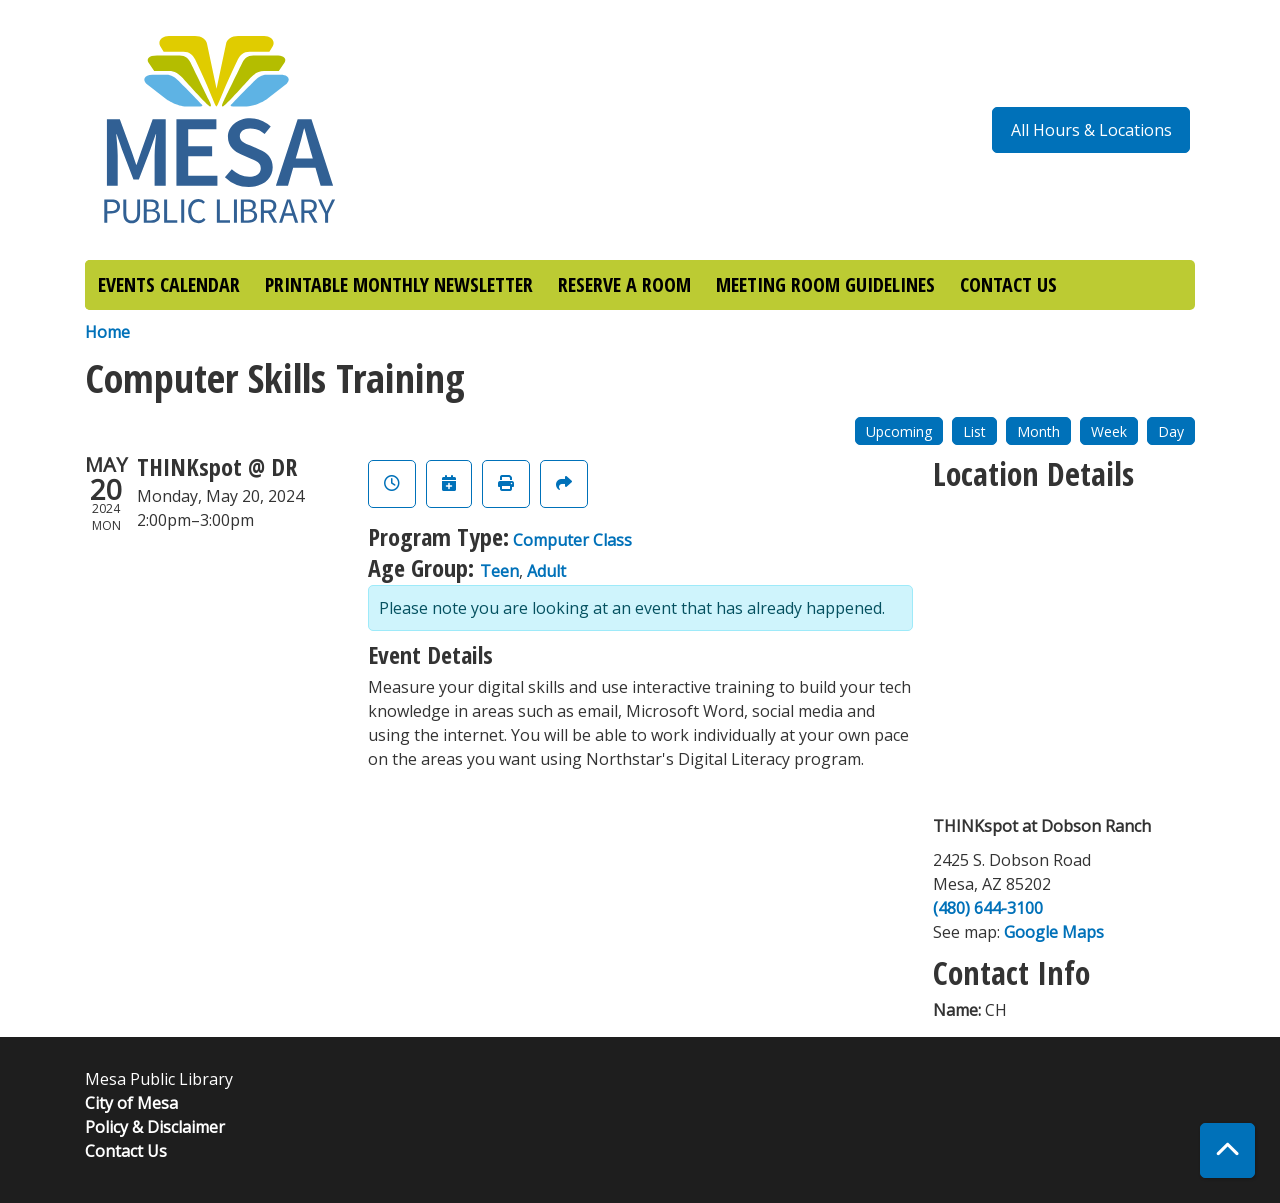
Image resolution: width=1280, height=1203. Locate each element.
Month (1038, 431)
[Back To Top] (1227, 1150)
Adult (546, 571)
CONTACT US (1008, 284)
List (974, 431)
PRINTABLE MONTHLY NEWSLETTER (399, 284)
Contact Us (126, 1151)
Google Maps (1054, 932)
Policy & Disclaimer (155, 1127)
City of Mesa (131, 1103)
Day (1171, 431)
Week (1109, 431)
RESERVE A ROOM (624, 284)
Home (107, 332)
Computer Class (572, 540)
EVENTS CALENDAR (169, 284)
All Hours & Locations (1091, 130)
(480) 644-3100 (988, 908)
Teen (499, 571)
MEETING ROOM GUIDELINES (825, 284)
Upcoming (899, 431)
